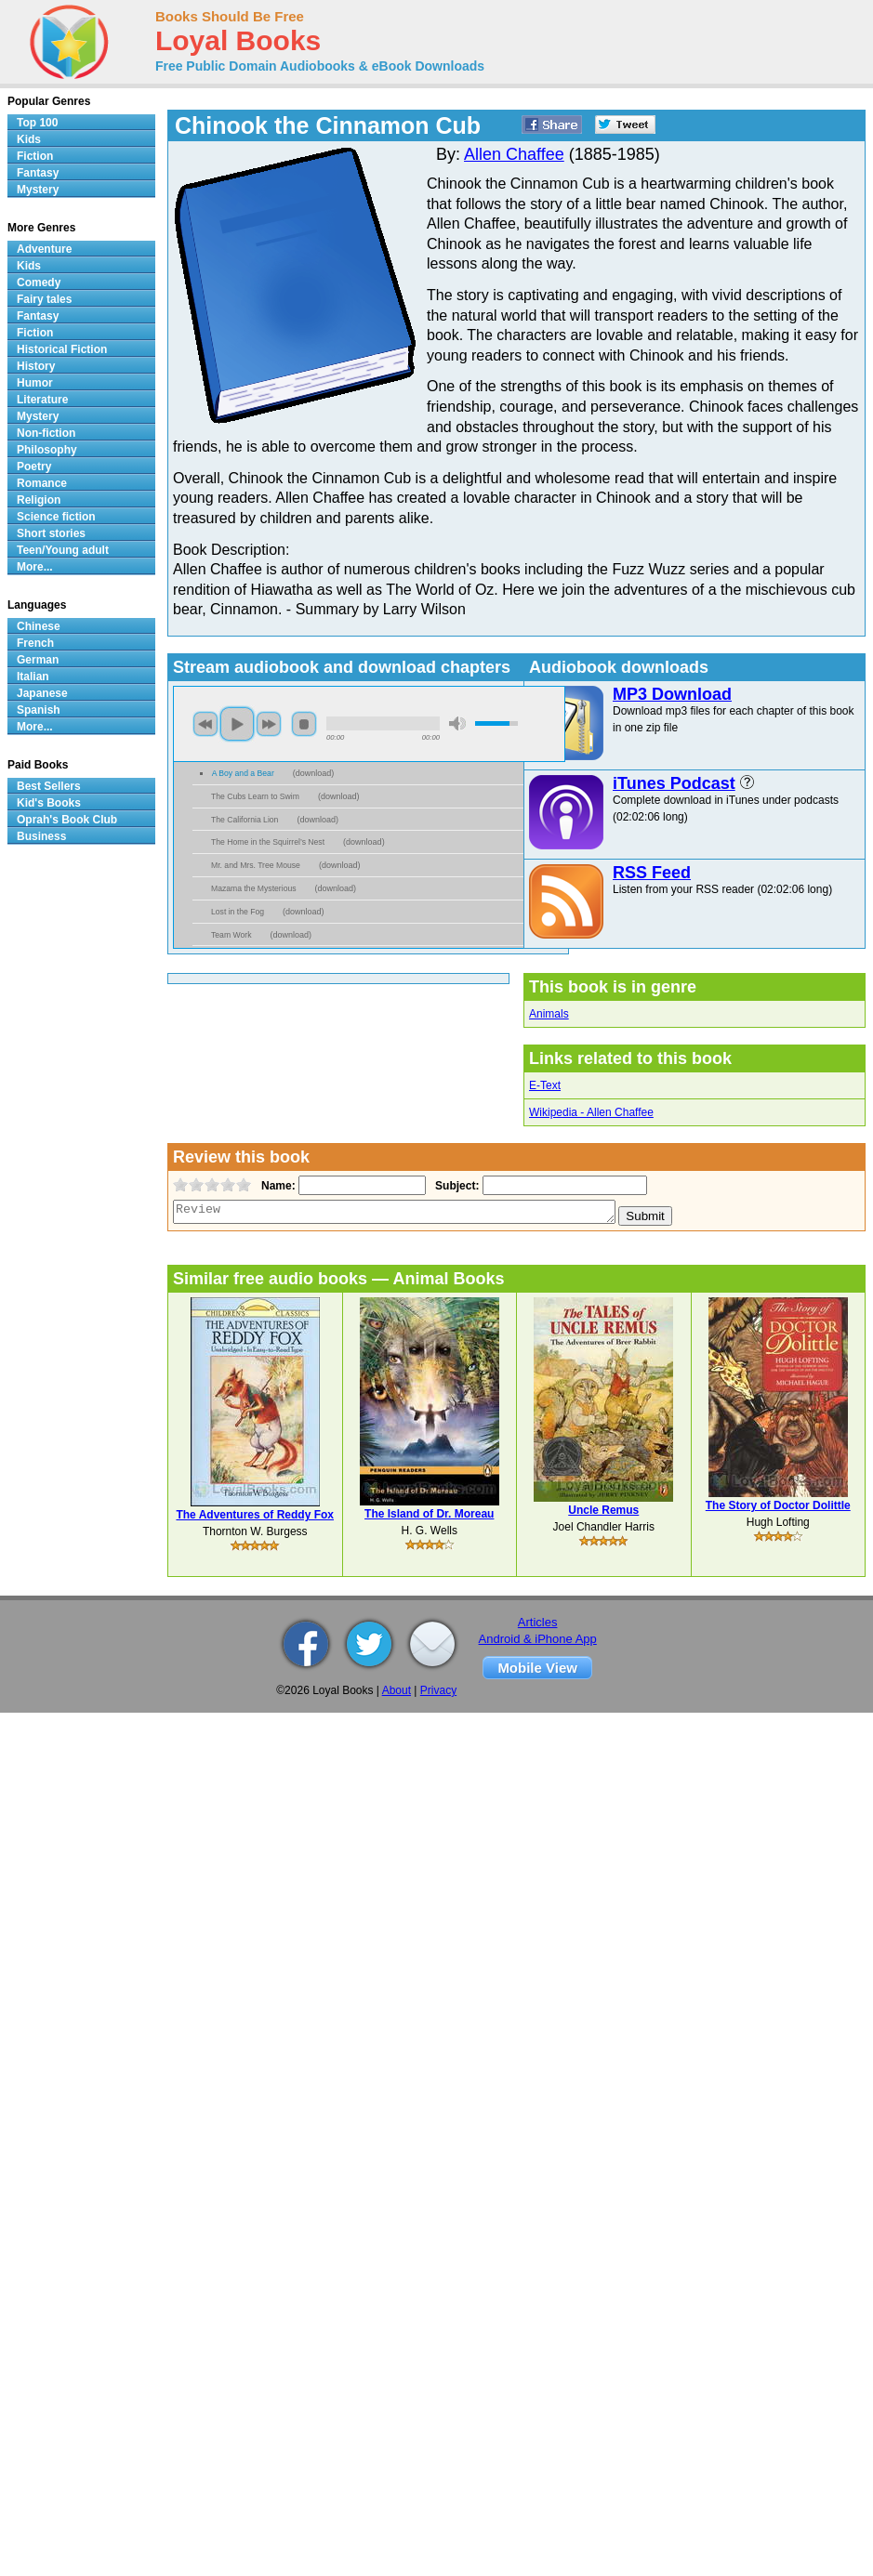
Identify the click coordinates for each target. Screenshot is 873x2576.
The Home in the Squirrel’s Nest (267, 842)
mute (457, 723)
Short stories (51, 533)
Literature (42, 399)
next (269, 724)
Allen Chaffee (514, 154)
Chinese (38, 626)
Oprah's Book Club (67, 819)
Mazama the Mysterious (254, 888)
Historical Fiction (62, 349)
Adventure (44, 249)
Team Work (231, 935)
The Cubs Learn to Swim (255, 796)
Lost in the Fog (237, 911)
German (38, 659)
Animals (549, 1013)
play (237, 724)
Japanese (42, 693)
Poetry (34, 466)
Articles (538, 1622)
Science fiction (56, 516)
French (35, 643)
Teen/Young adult (63, 550)
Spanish (38, 709)
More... (35, 566)
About (396, 1690)
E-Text (545, 1085)
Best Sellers (49, 786)
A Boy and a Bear (243, 773)
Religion (38, 499)
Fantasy (38, 172)
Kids (29, 139)
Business (41, 836)
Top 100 (37, 122)
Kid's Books (49, 802)
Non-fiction (46, 433)
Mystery (38, 189)
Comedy (38, 282)
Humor (35, 382)
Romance (42, 483)
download (314, 773)
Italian (33, 676)
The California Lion (244, 819)
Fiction (35, 156)
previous (205, 724)
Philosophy (47, 449)
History (36, 366)
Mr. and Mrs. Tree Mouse (255, 865)
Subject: (455, 1185)
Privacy (438, 1690)
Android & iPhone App (538, 1639)
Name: (276, 1185)
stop (304, 724)
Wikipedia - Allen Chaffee (591, 1112)
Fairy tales (44, 299)
